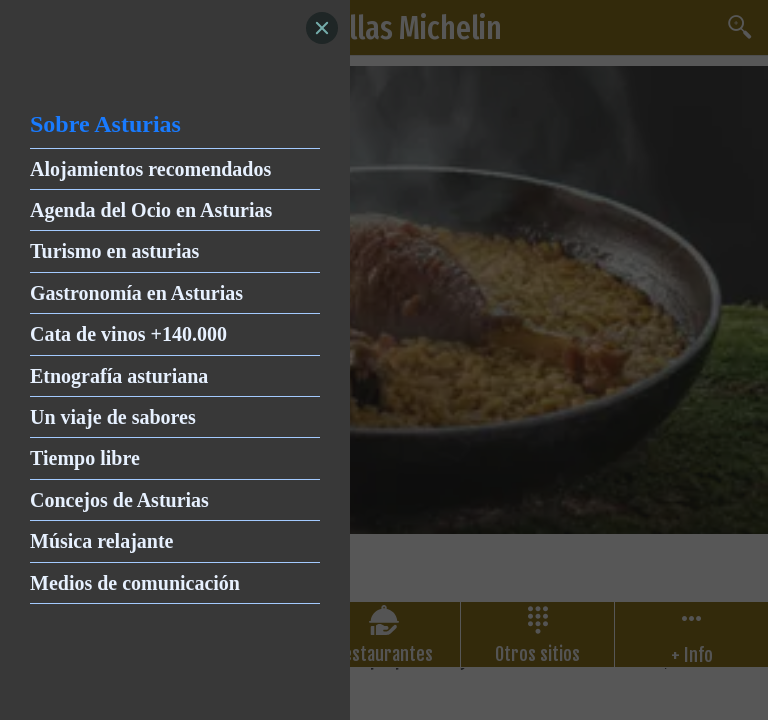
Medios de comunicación (135, 583)
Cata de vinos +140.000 (128, 334)
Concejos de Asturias (119, 500)
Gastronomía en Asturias (136, 293)
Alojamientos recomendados (150, 169)
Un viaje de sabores (113, 417)
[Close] (322, 28)
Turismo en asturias (114, 251)
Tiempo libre (85, 458)
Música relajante (102, 541)
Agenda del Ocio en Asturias (151, 210)
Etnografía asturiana (119, 376)
